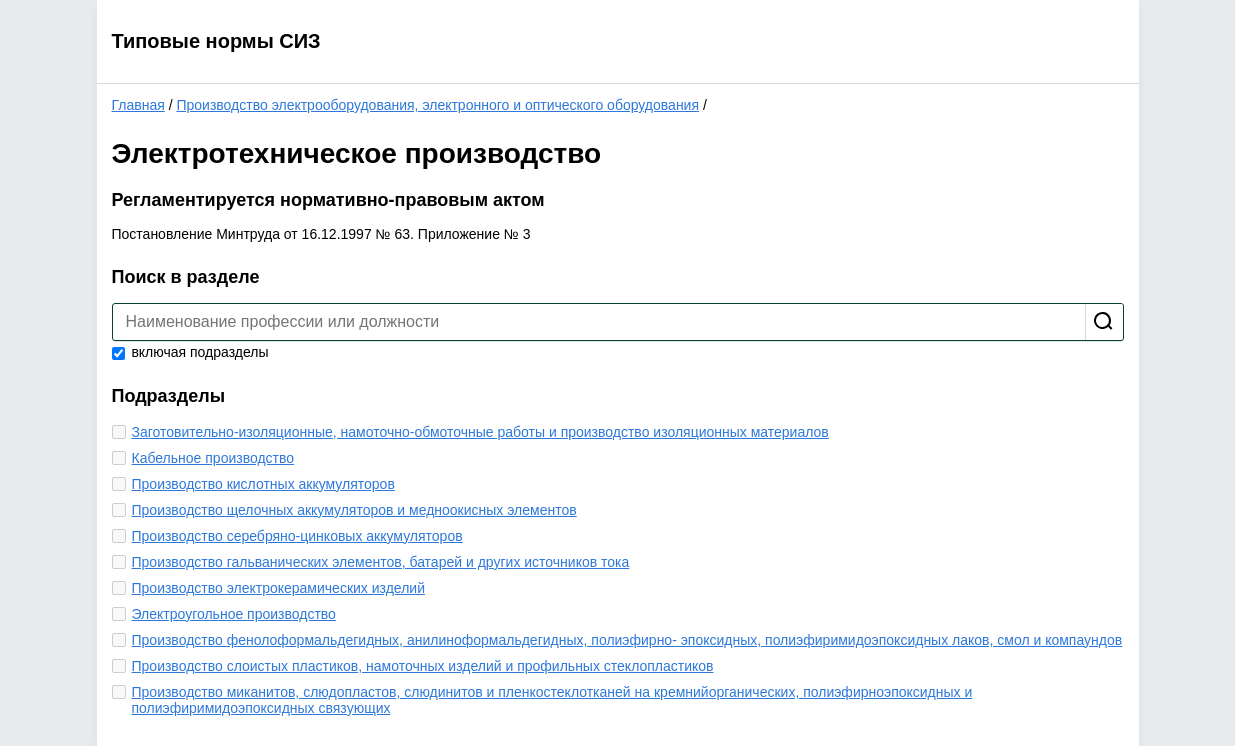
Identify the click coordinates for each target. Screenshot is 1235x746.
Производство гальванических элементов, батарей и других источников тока (381, 562)
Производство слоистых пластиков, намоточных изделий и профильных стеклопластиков (423, 666)
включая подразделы (190, 352)
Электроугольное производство (234, 614)
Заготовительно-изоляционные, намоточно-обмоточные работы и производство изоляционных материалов (480, 432)
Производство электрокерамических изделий (278, 588)
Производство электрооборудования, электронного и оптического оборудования (437, 105)
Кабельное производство (213, 458)
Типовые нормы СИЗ (216, 41)
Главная (138, 105)
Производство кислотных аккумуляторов (263, 484)
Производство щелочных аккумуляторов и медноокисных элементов (354, 510)
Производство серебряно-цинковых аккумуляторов (297, 536)
